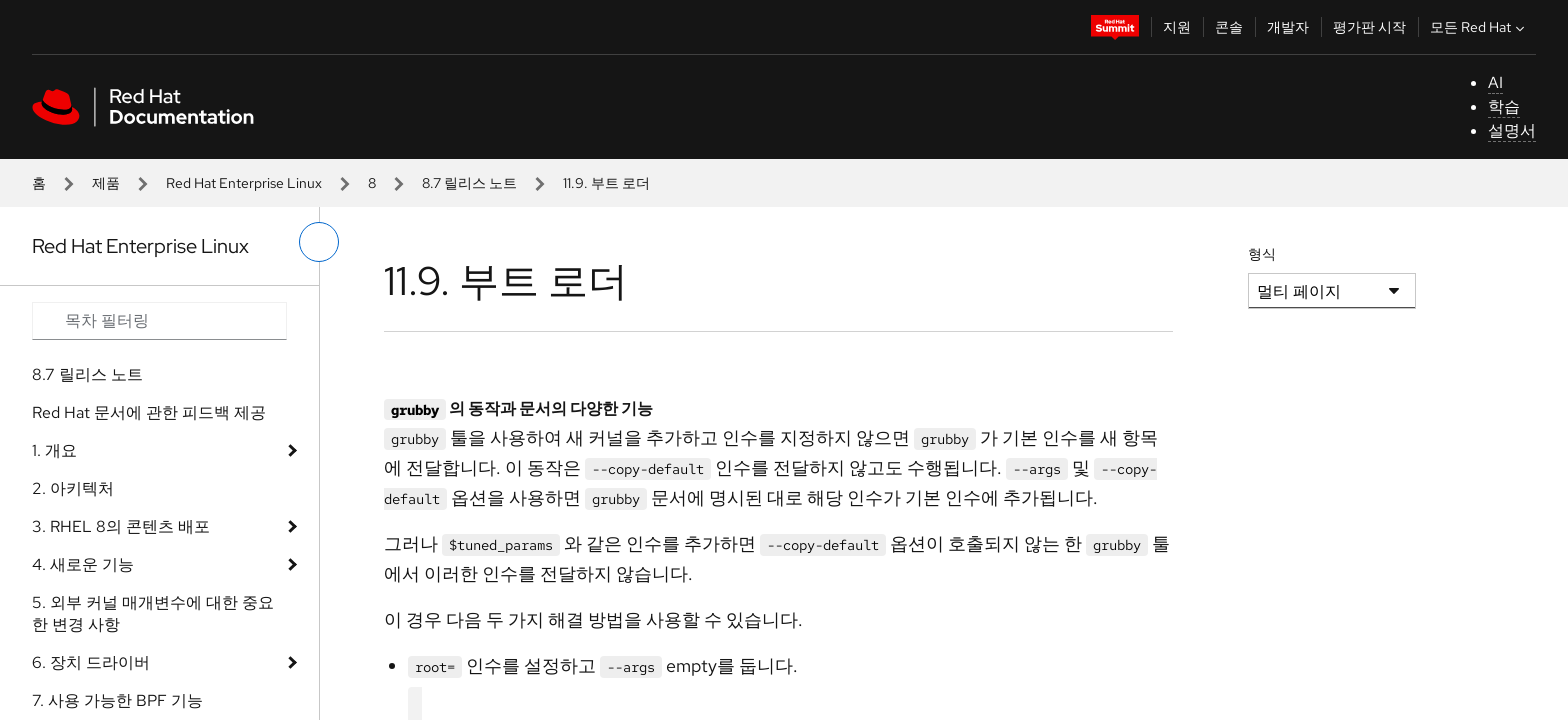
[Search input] (159, 321)
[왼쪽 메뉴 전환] (319, 242)
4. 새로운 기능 (83, 564)
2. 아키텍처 (73, 488)
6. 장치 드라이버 (91, 662)
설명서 (1512, 130)
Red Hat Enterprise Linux (244, 183)
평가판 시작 (1369, 27)
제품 (106, 183)
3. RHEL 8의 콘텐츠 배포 (121, 526)
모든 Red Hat (1479, 27)
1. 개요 (54, 450)
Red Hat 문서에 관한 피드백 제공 (149, 412)
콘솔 (1229, 27)
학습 (1504, 106)
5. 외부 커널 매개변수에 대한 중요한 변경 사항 (153, 613)
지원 (1177, 27)
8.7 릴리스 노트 (469, 183)
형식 (1262, 254)
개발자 (1288, 27)
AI (1495, 82)
